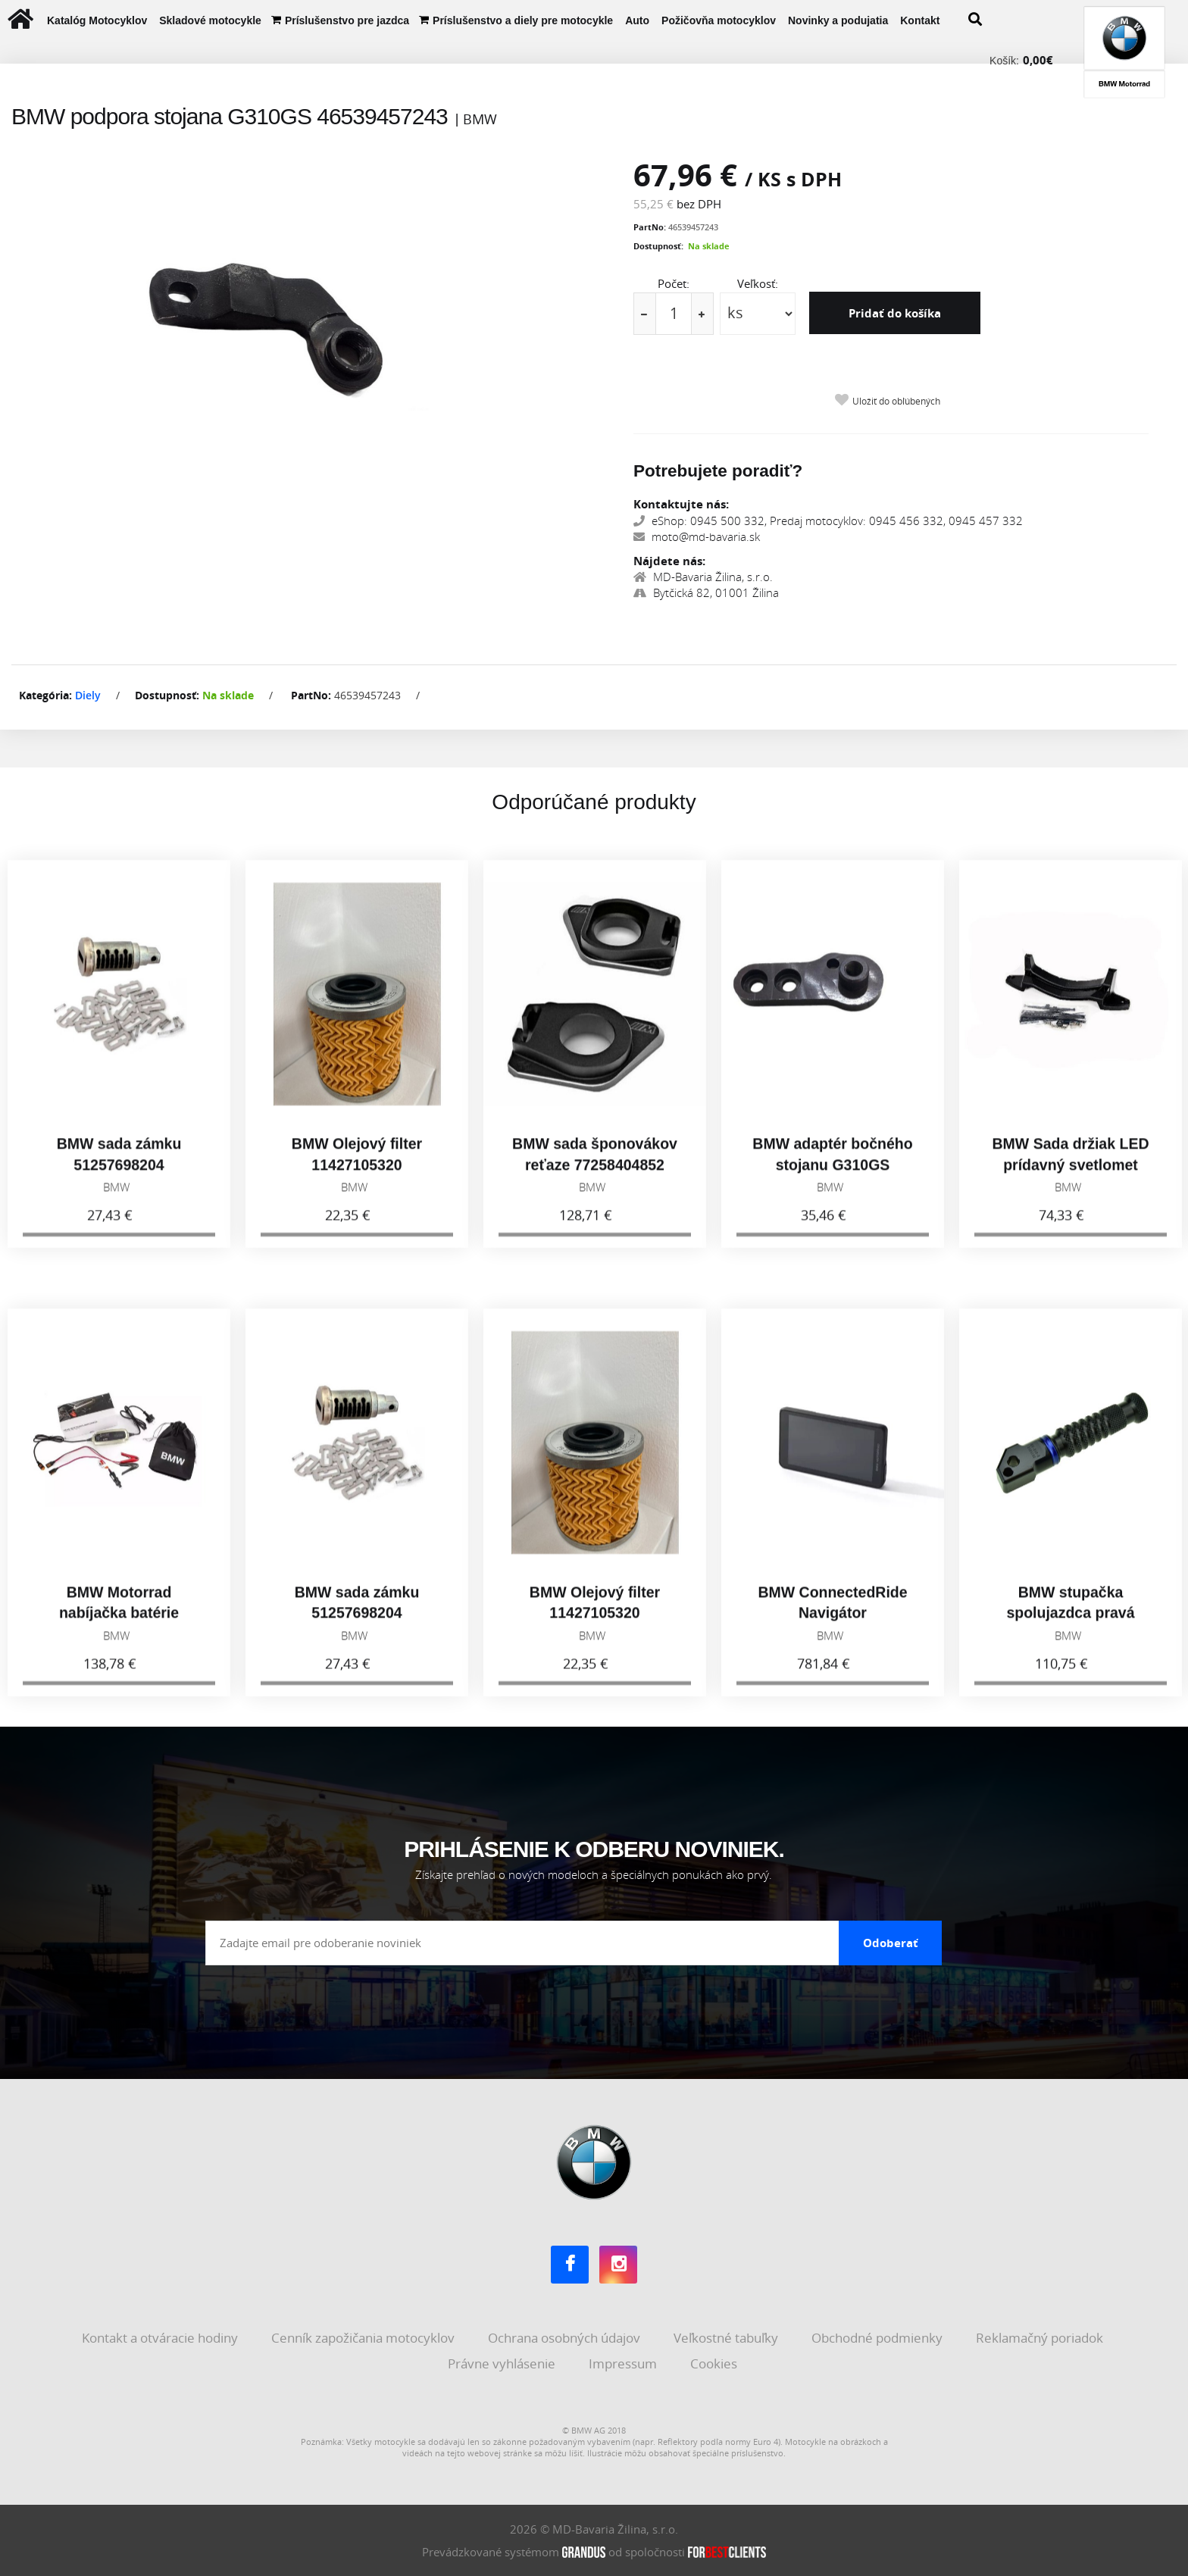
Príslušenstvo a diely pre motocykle (523, 20)
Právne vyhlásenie (503, 2363)
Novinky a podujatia (838, 20)
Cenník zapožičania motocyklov (364, 2337)
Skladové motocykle (210, 20)
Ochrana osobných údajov (565, 2337)
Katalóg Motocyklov (97, 20)
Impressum (624, 2363)
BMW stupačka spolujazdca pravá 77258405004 (1070, 1627)
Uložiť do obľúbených (896, 401)
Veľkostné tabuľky (727, 2337)
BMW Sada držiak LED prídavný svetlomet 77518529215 (1071, 1179)
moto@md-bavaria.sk (696, 536)
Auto (637, 20)
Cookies (715, 2363)
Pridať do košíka (895, 312)
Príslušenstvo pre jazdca (347, 20)
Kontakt (919, 20)
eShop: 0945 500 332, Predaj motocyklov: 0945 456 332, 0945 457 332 (828, 520)
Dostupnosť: (658, 246)
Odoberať (890, 1942)
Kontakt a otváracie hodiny (161, 2337)
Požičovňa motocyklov (718, 20)
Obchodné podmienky (878, 2337)
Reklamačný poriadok (1041, 2337)
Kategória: (45, 695)
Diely (88, 695)
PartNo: (649, 227)
